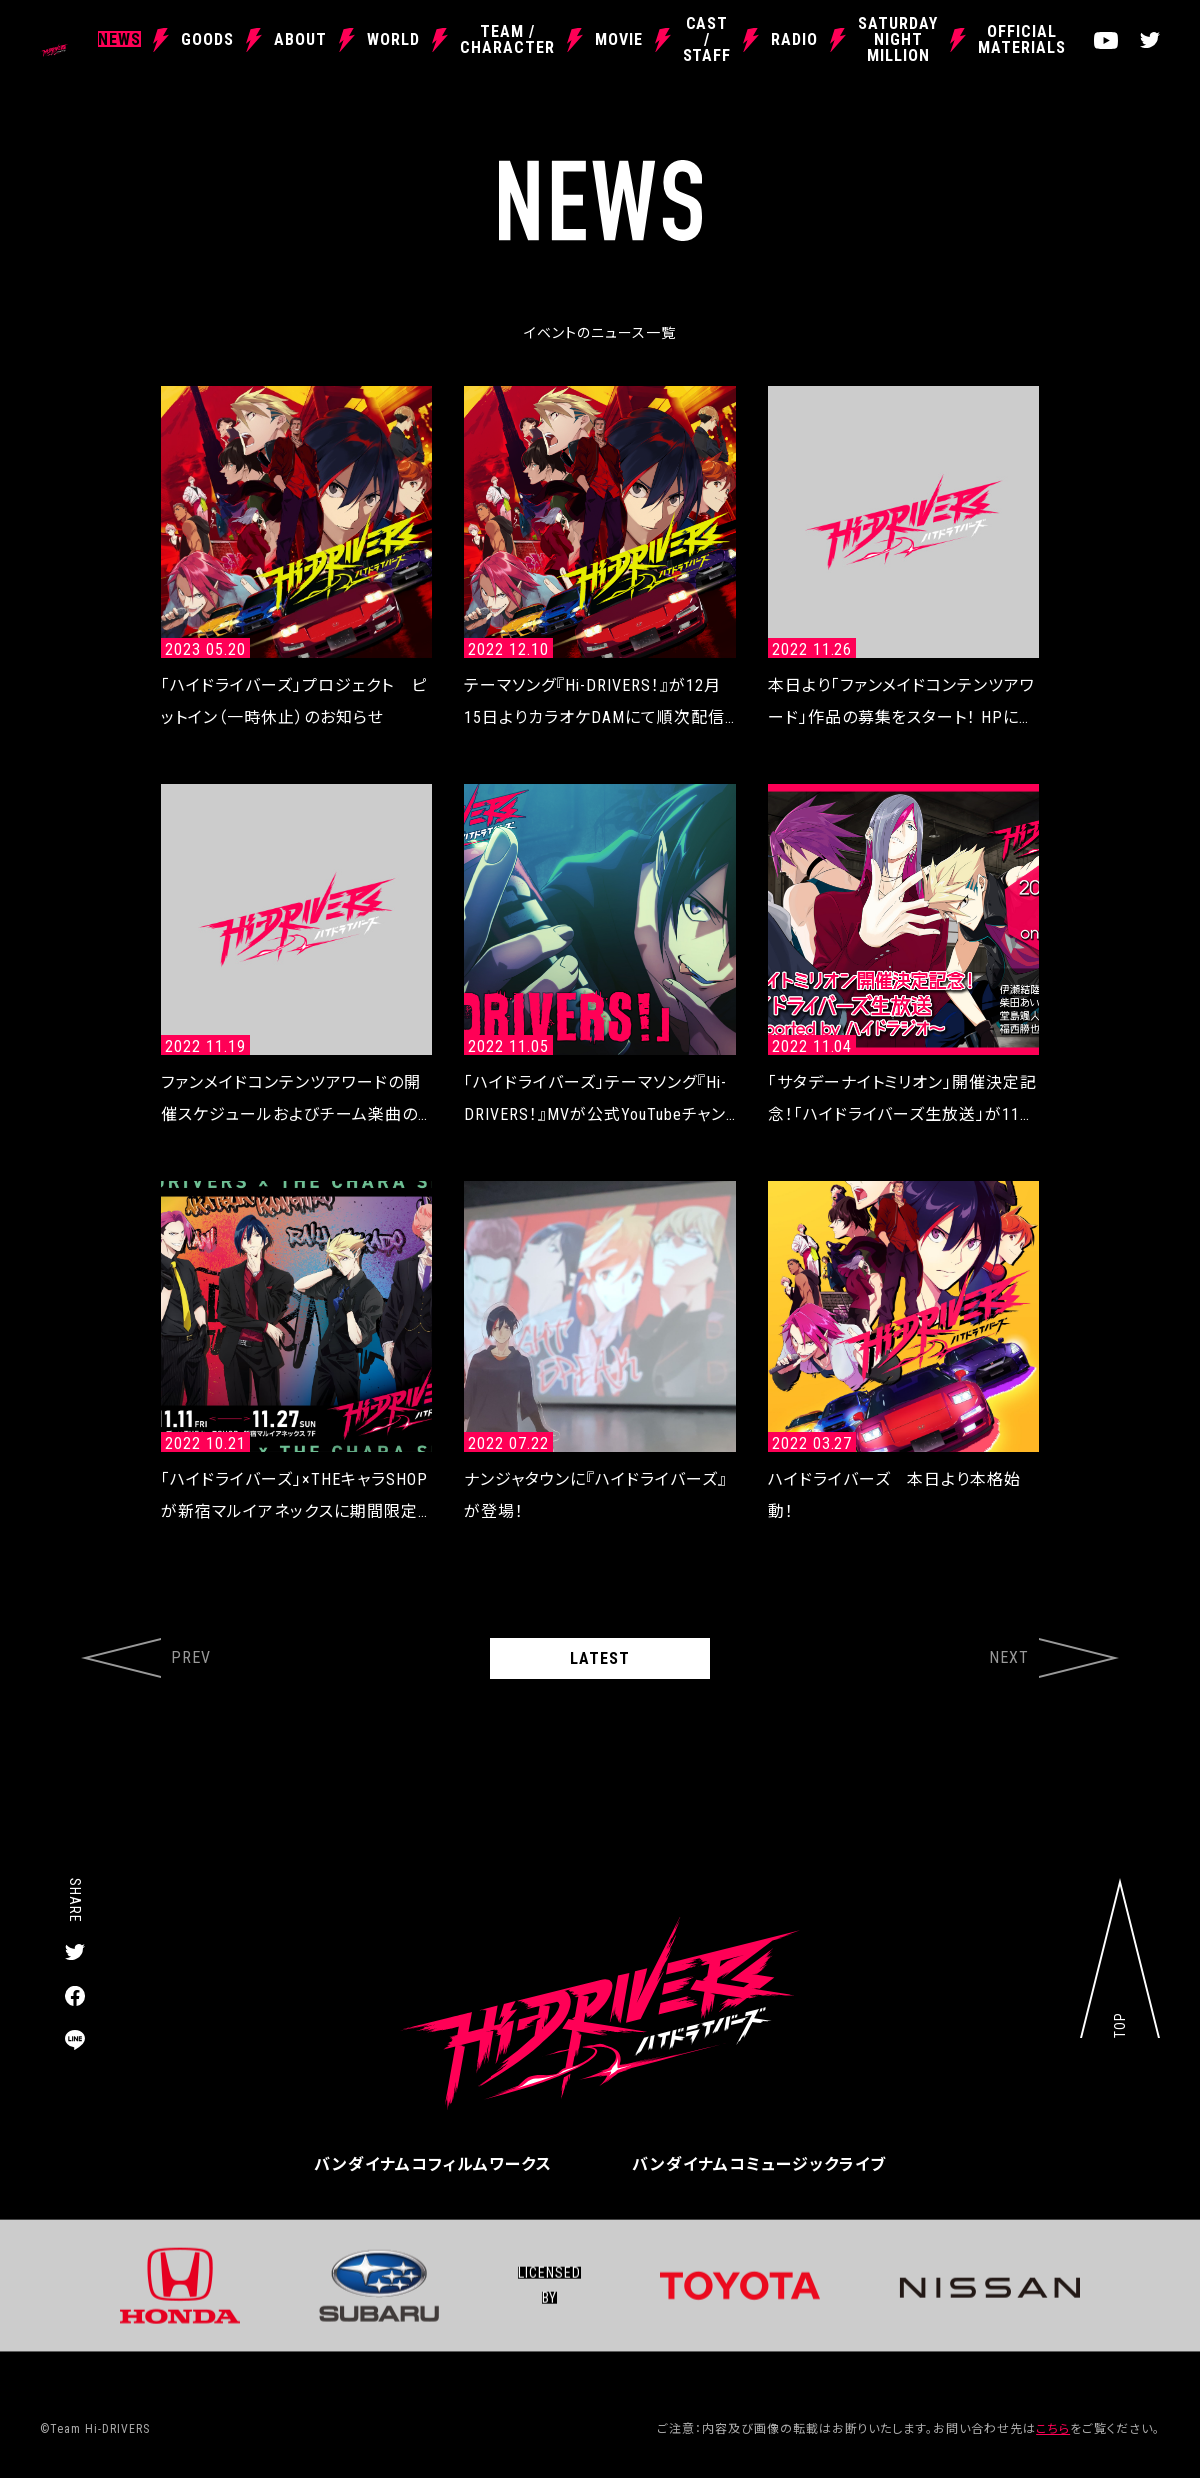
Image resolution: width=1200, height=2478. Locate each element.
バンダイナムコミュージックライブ (759, 2164)
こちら (1053, 2429)
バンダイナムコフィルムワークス (433, 2164)
